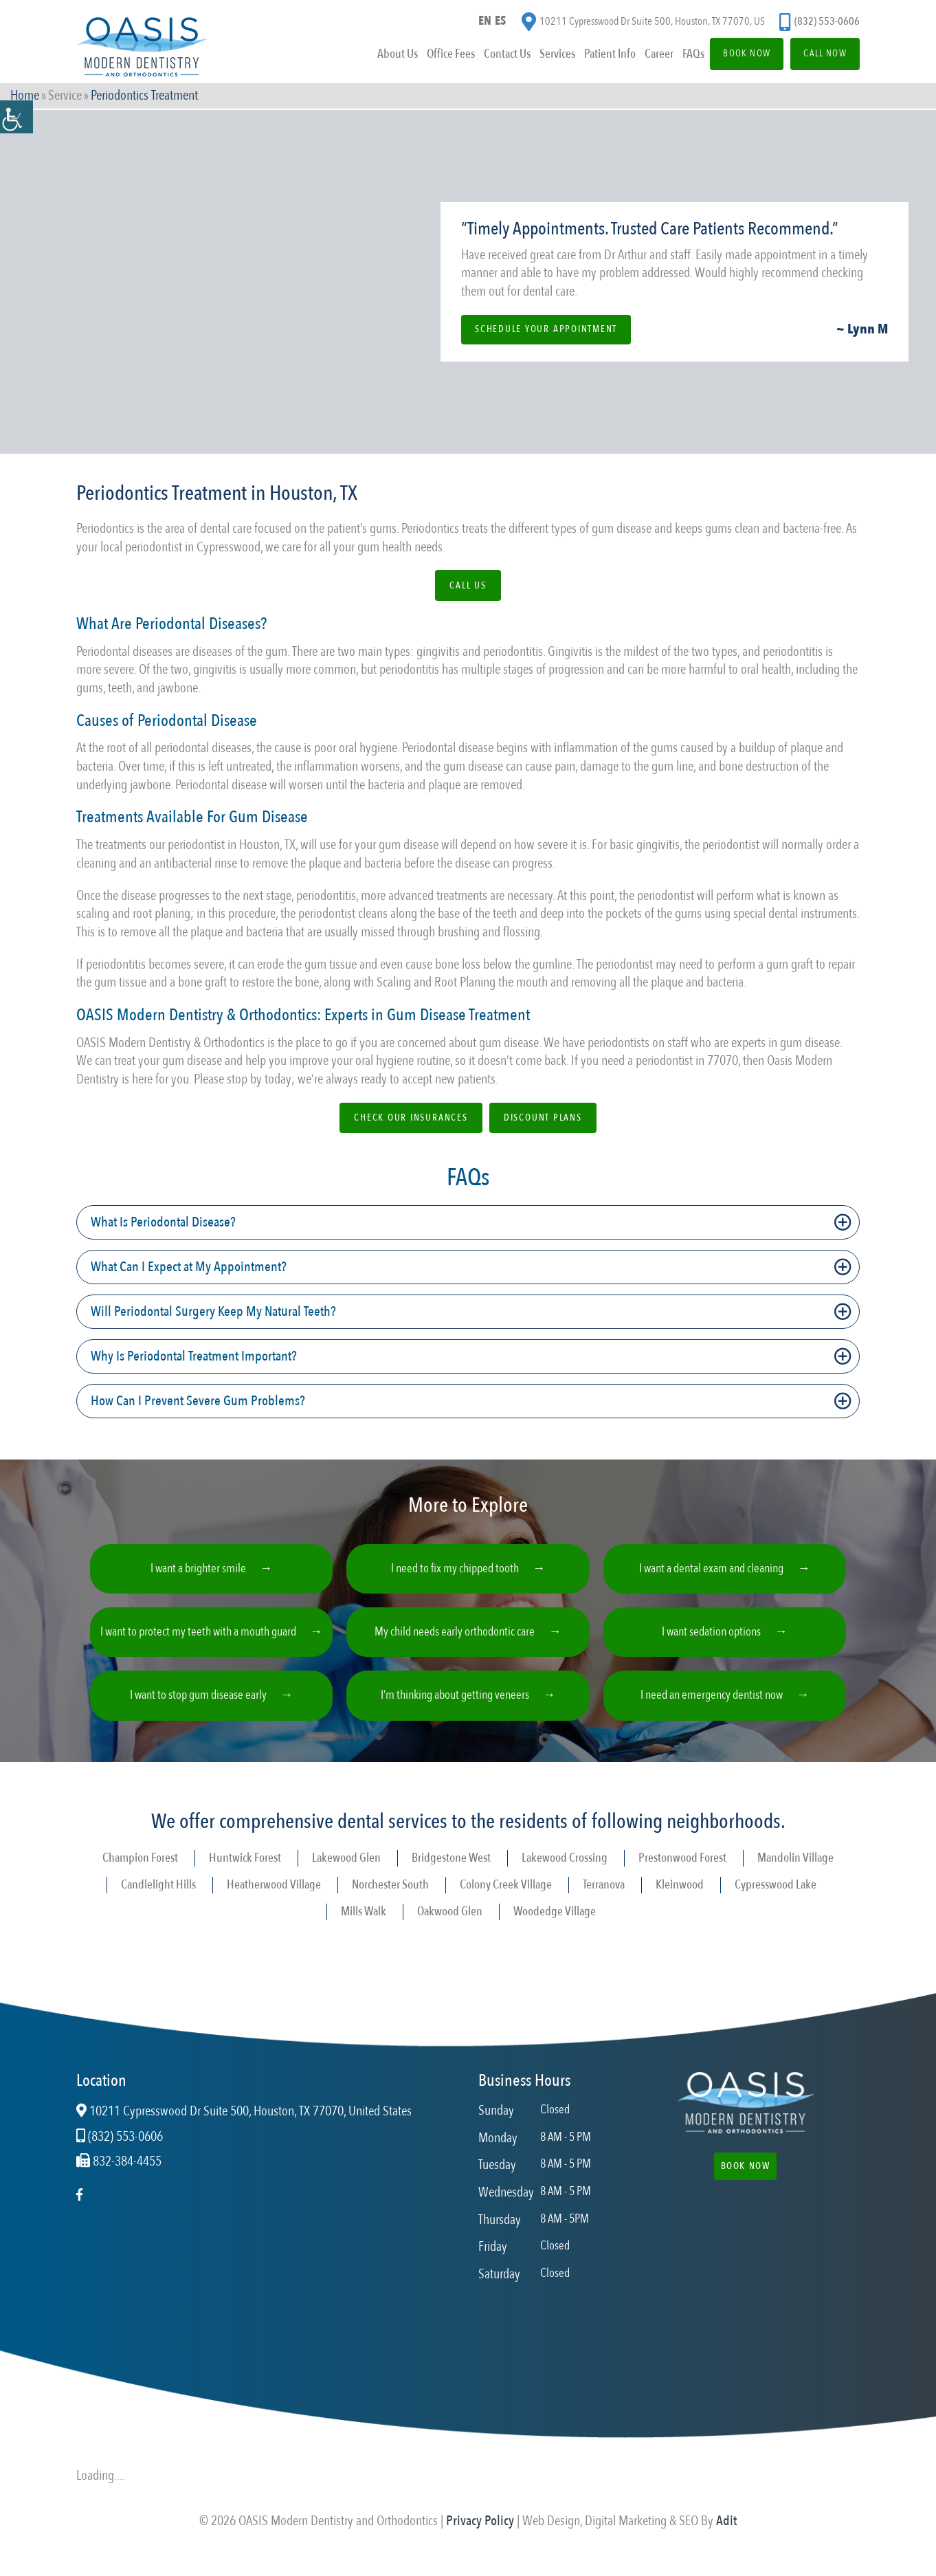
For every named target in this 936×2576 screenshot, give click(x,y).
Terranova (604, 1902)
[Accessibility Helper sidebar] (16, 116)
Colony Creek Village (506, 1902)
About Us (376, 57)
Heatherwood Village (274, 1902)
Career (641, 57)
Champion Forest (140, 1875)
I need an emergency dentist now (711, 1710)
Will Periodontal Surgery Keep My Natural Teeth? (213, 1313)
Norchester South (390, 1902)
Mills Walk (363, 1928)
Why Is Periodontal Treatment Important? (194, 1358)
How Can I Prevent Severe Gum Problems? (198, 1403)
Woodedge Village (554, 1928)
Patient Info (591, 57)
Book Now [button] (745, 2183)
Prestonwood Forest (682, 1875)
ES (501, 23)
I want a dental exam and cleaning (711, 1572)
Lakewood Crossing (565, 1875)
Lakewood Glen (346, 1875)
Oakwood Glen (449, 1928)
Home (24, 97)
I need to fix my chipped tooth (454, 1572)
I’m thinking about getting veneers (455, 1710)
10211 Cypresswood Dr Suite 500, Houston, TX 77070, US (642, 24)
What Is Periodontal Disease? (163, 1224)
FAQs (676, 57)
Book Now (734, 56)
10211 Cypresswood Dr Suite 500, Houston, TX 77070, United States (244, 2129)
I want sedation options (711, 1641)
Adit (726, 2538)
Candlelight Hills (158, 1902)
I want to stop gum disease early (198, 1710)
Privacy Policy (480, 2538)
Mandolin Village (795, 1875)
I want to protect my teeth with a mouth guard (198, 1641)
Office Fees (430, 57)
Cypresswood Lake (775, 1902)
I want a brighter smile (199, 1572)
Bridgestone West (451, 1875)
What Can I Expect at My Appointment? (189, 1268)
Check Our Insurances (411, 1118)
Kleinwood (680, 1902)
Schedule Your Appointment (548, 328)
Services (538, 57)
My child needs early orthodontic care (454, 1641)
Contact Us (487, 57)
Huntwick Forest (245, 1875)
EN (484, 23)
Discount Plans (544, 1118)
